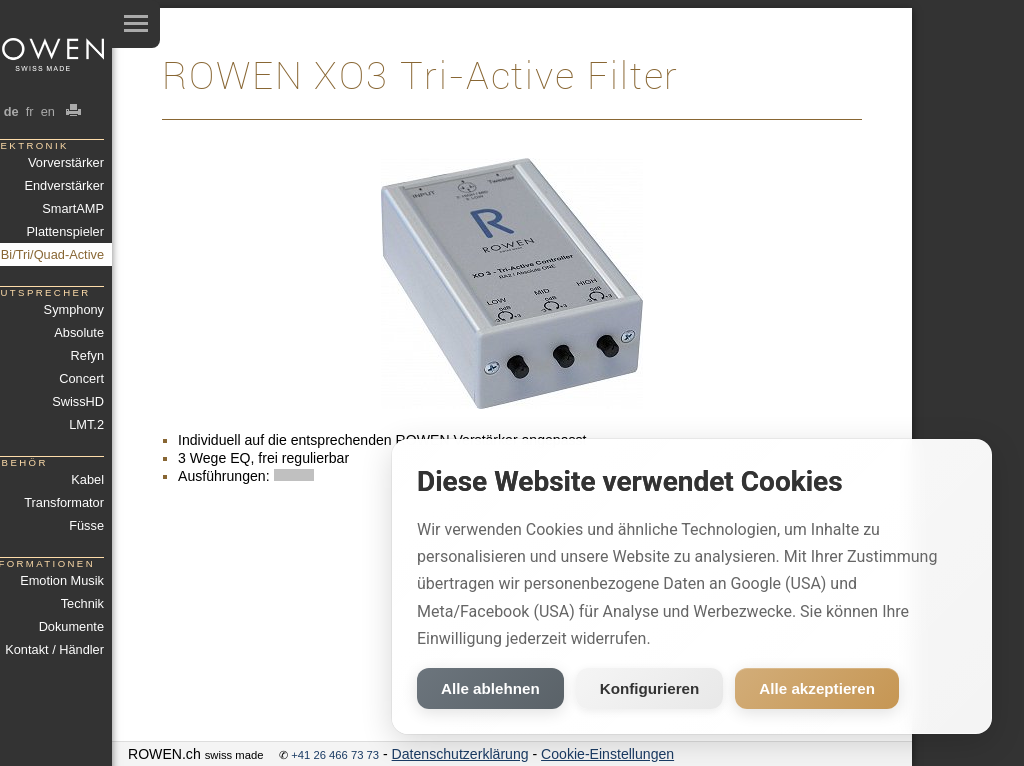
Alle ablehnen (490, 688)
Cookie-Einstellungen (607, 754)
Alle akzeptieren (817, 688)
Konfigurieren (650, 688)
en (47, 111)
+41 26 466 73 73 (335, 755)
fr (29, 111)
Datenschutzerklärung (460, 754)
